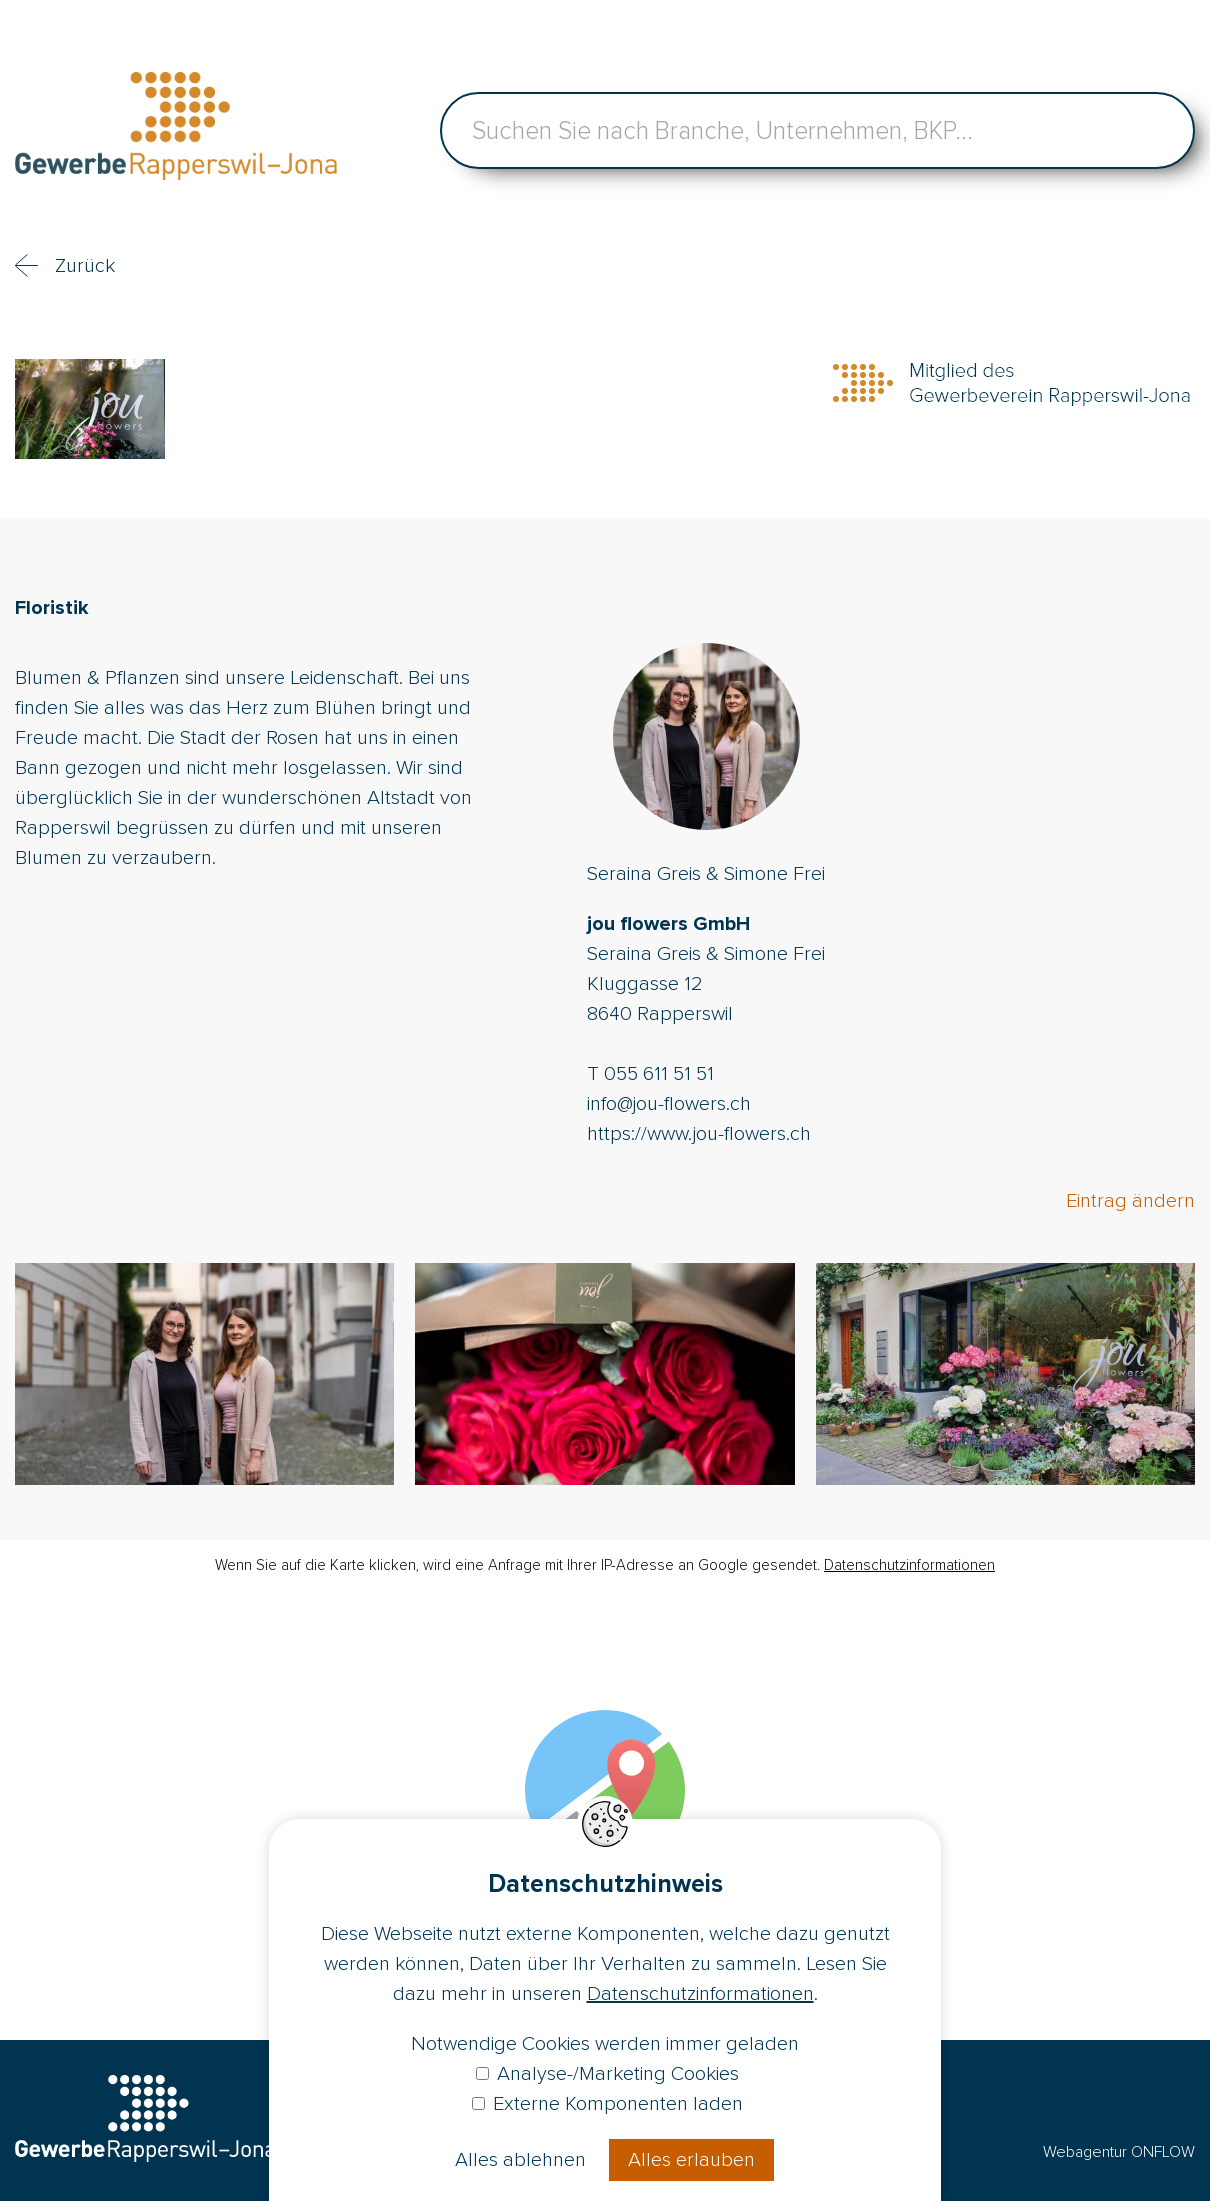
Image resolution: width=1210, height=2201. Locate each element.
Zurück (85, 266)
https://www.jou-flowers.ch (699, 1134)
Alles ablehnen (520, 2160)
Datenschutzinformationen (909, 1565)
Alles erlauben (691, 2160)
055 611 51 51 (659, 1074)
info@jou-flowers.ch (669, 1104)
